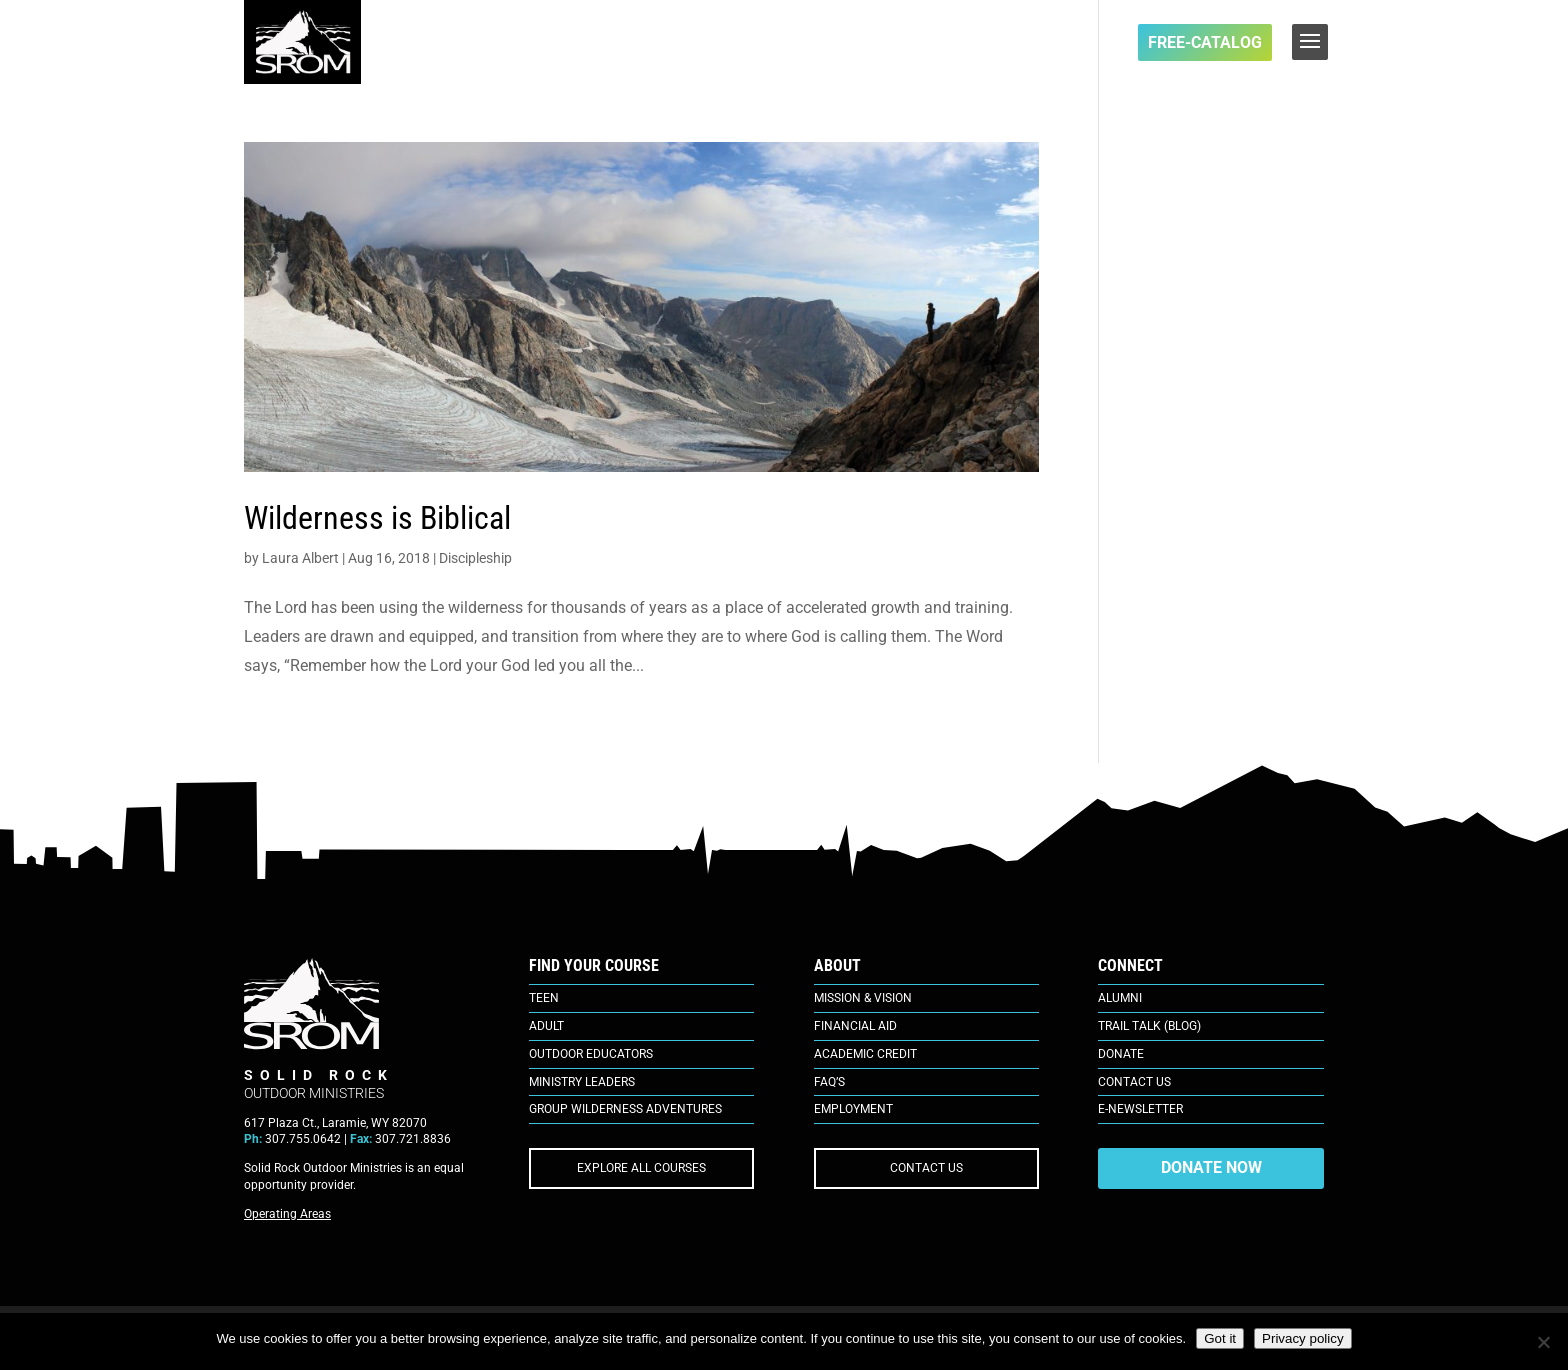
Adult (546, 1026)
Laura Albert (300, 558)
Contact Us (1134, 1082)
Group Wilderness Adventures (625, 1109)
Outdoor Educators (591, 1054)
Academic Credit (865, 1054)
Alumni (1120, 998)
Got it (1220, 1338)
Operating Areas (287, 1214)
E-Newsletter (1140, 1109)
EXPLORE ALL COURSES (641, 1168)
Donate (1121, 1054)
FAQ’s (829, 1082)
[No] (1543, 1342)
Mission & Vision (863, 998)
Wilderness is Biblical (377, 518)
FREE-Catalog (1205, 42)
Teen (544, 998)
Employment (853, 1109)
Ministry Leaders (582, 1082)
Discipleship (475, 558)
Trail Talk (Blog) (1149, 1026)
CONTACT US (926, 1168)
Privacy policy (1302, 1338)
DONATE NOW (1211, 1167)
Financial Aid (855, 1026)
